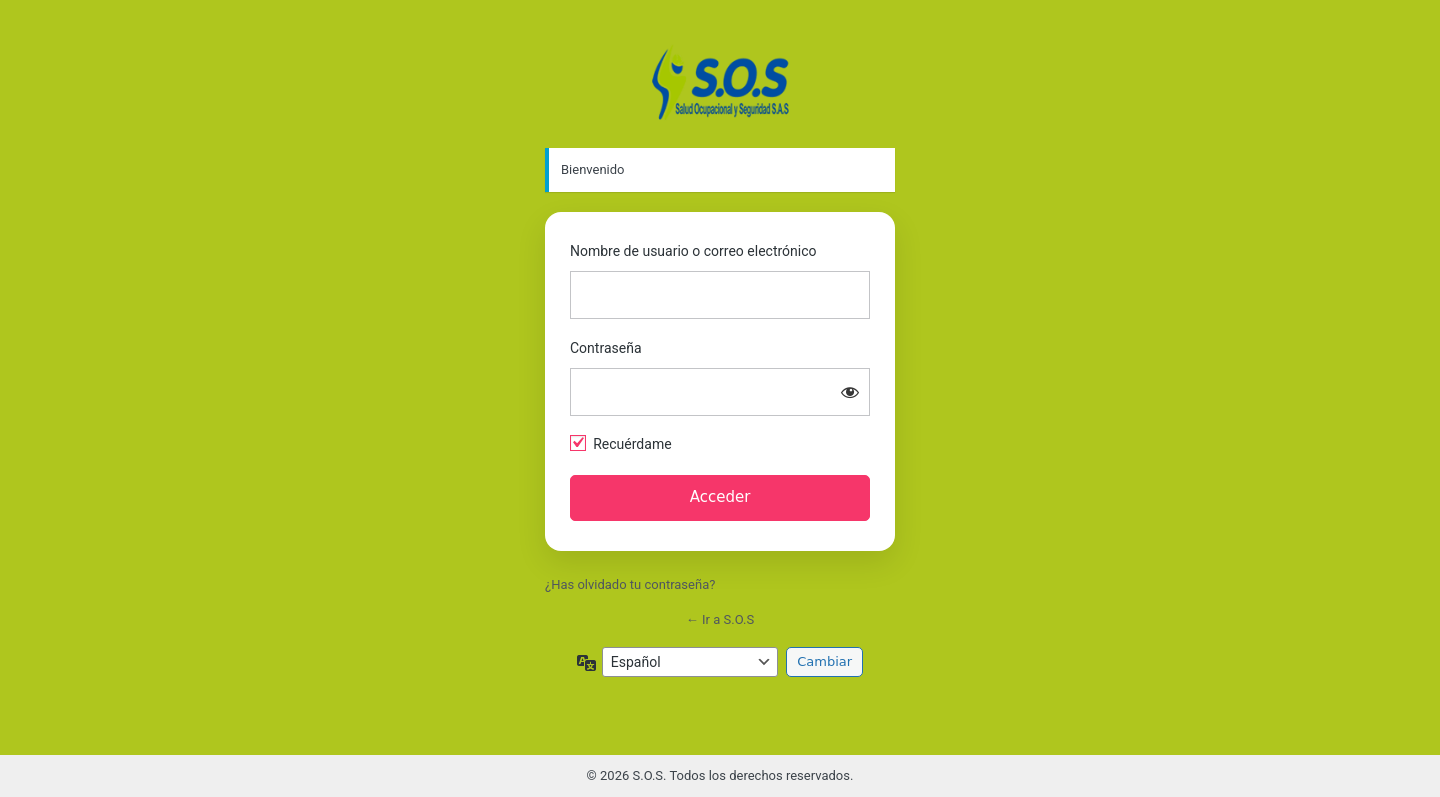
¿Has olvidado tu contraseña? (630, 584)
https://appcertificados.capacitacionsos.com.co (720, 82)
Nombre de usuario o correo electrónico (693, 251)
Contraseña (606, 348)
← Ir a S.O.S (720, 619)
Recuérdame (632, 444)
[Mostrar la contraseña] (850, 392)
